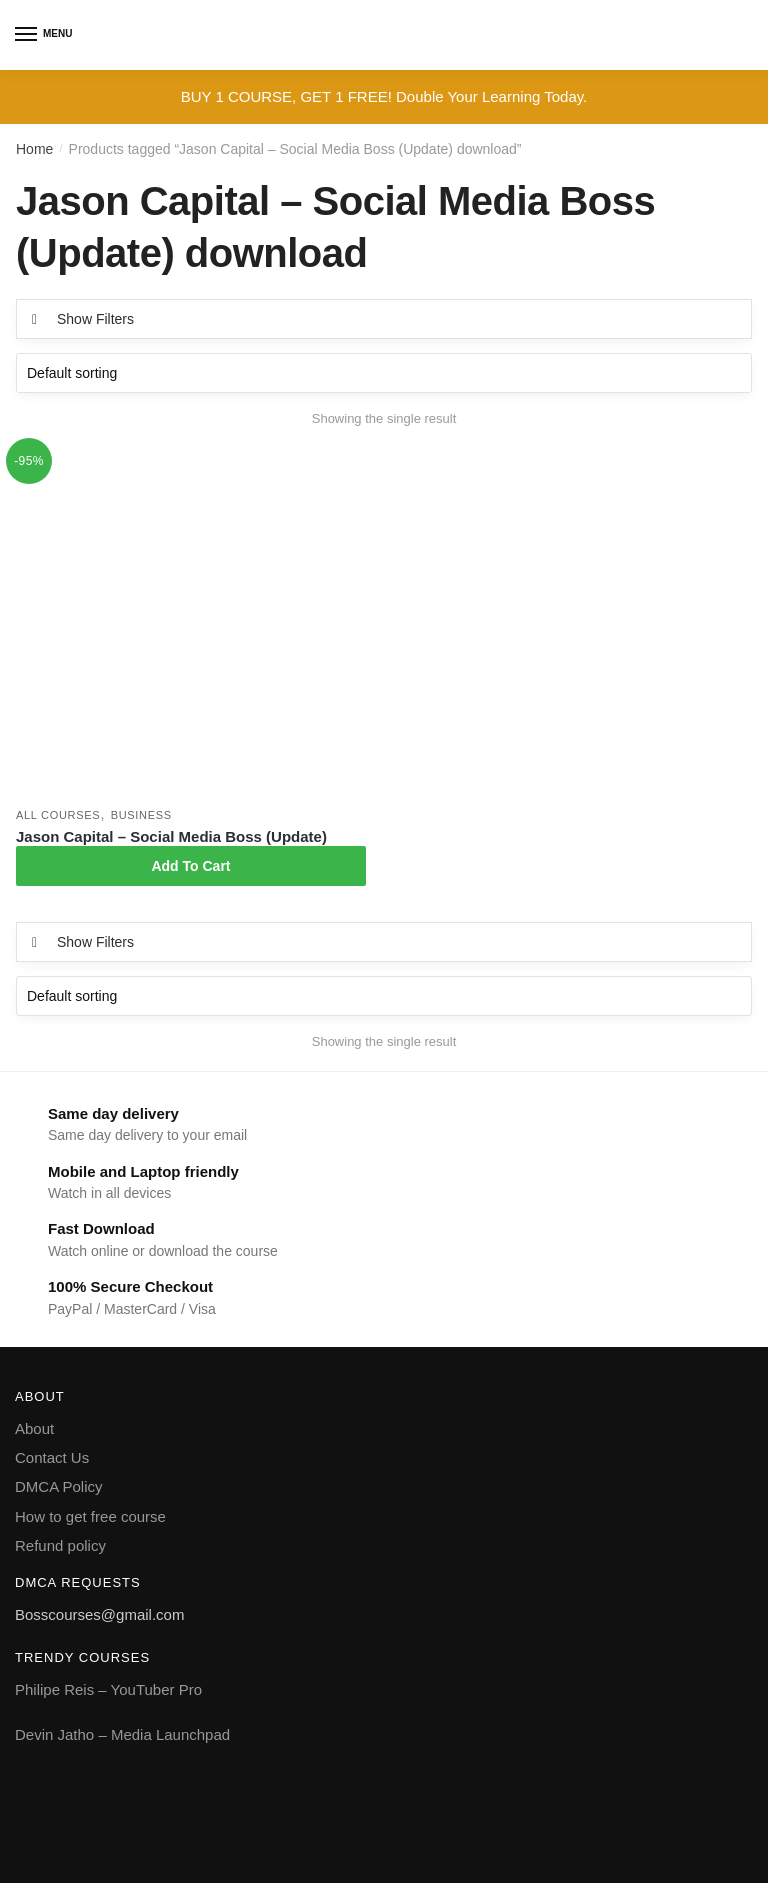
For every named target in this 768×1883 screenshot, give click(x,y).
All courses (58, 815)
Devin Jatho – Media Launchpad (122, 1734)
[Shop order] (384, 373)
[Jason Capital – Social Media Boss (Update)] (191, 623)
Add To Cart (190, 866)
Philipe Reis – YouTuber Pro (108, 1689)
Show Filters (95, 319)
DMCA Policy (59, 1486)
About (34, 1428)
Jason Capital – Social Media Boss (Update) (171, 836)
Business (141, 815)
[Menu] (27, 35)
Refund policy (60, 1545)
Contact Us (52, 1457)
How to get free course (90, 1516)
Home (34, 149)
